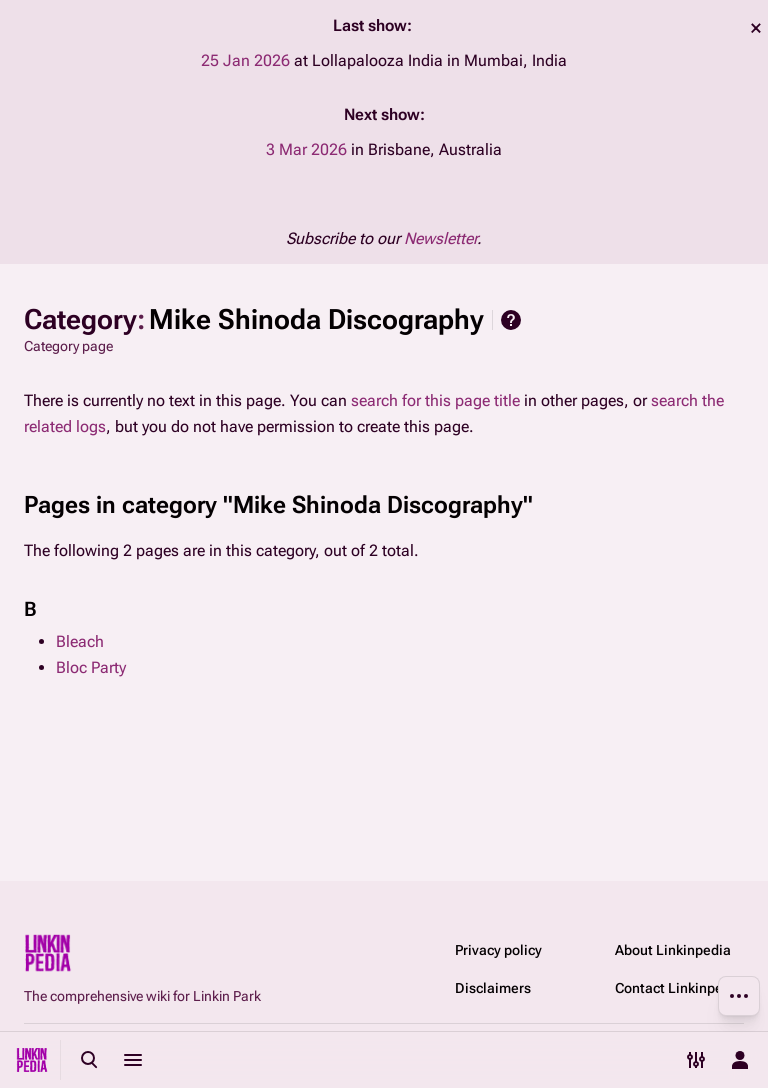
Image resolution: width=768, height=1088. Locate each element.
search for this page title (435, 400)
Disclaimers (493, 988)
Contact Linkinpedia (679, 988)
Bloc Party (91, 667)
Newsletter (440, 238)
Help (511, 320)
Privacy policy (498, 950)
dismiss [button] (756, 28)
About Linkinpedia (673, 950)
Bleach (80, 641)
